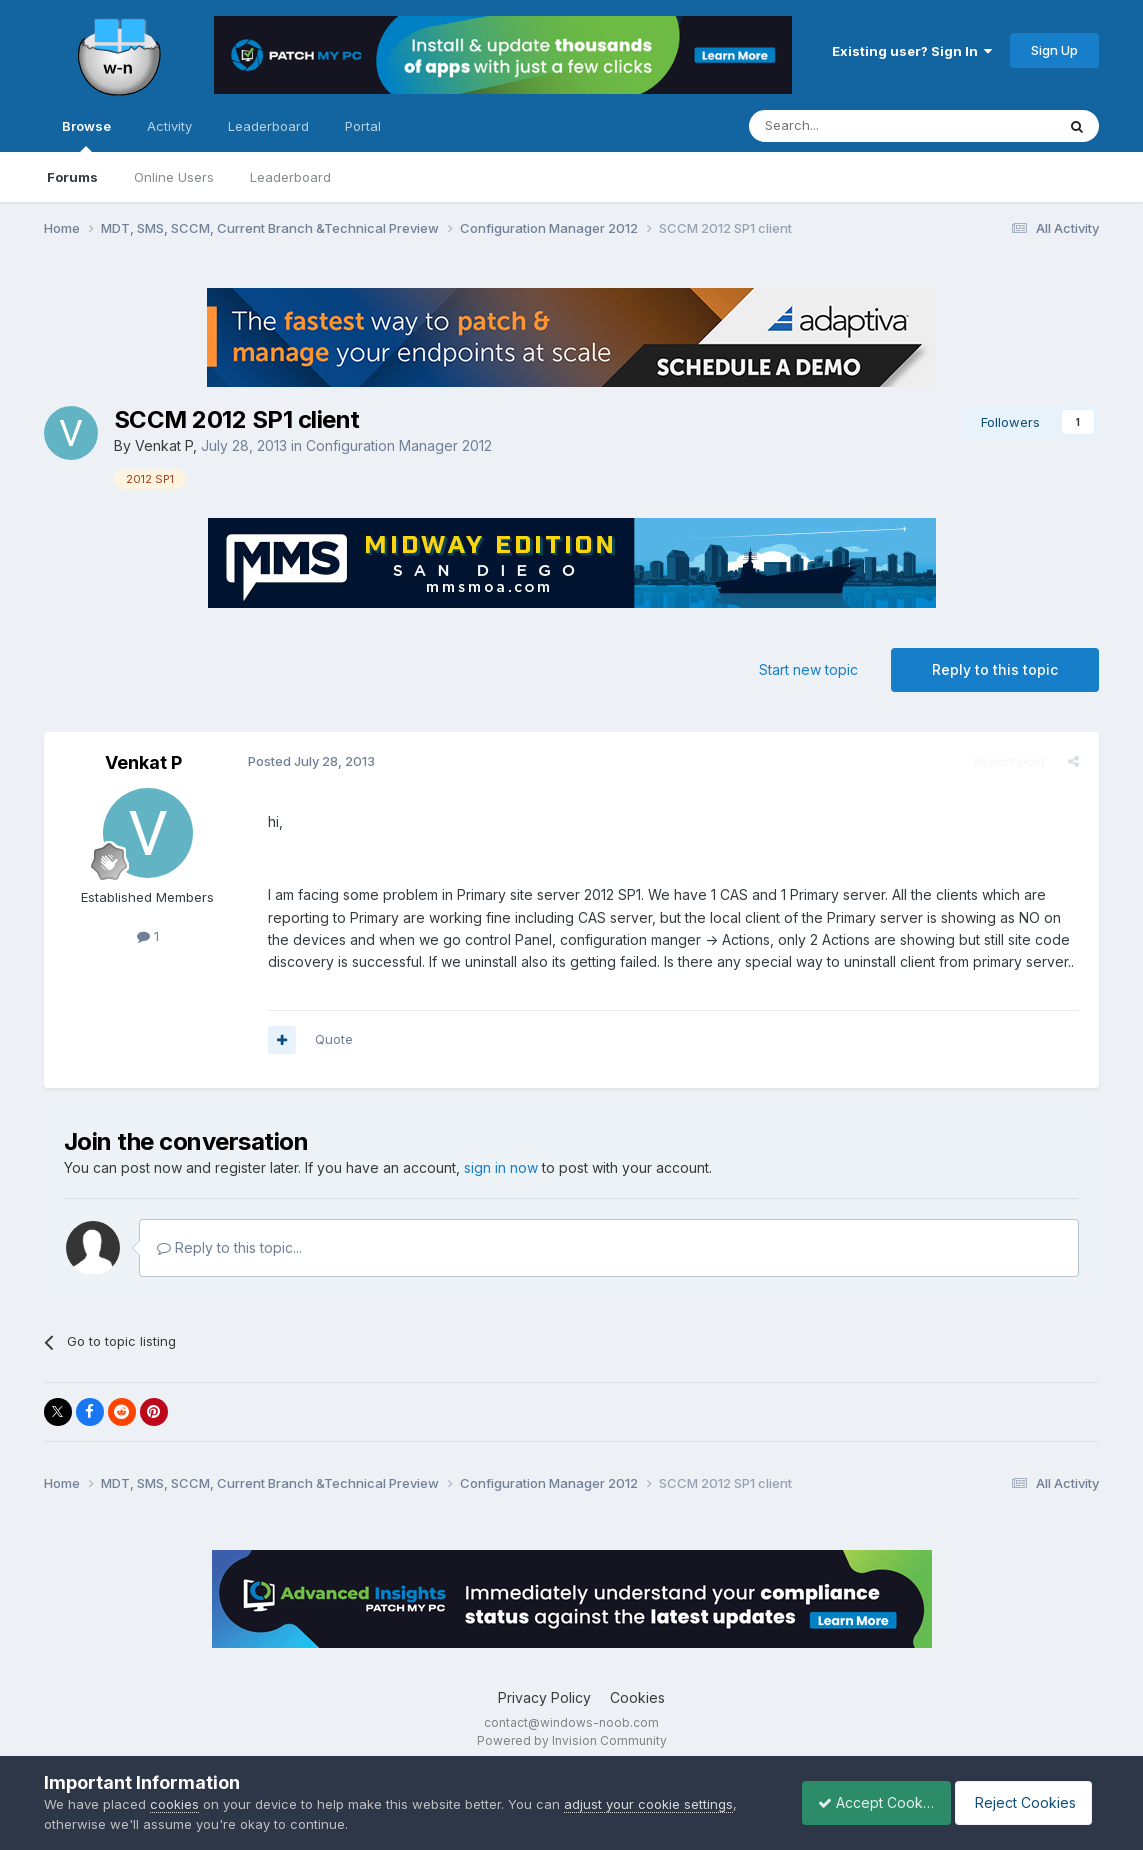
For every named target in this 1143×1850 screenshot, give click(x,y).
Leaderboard (290, 177)
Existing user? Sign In (912, 51)
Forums (72, 177)
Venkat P (164, 445)
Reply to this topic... (229, 1247)
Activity (169, 126)
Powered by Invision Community (572, 1740)
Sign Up (1054, 50)
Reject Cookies (1025, 1802)
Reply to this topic (995, 669)
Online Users (174, 177)
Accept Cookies (865, 1802)
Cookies (637, 1697)
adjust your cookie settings (648, 1804)
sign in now (501, 1167)
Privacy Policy (544, 1697)
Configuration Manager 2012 (399, 445)
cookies (174, 1804)
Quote (330, 1039)
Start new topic (808, 669)
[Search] (851, 126)
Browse (86, 135)
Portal (363, 126)
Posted (307, 761)
